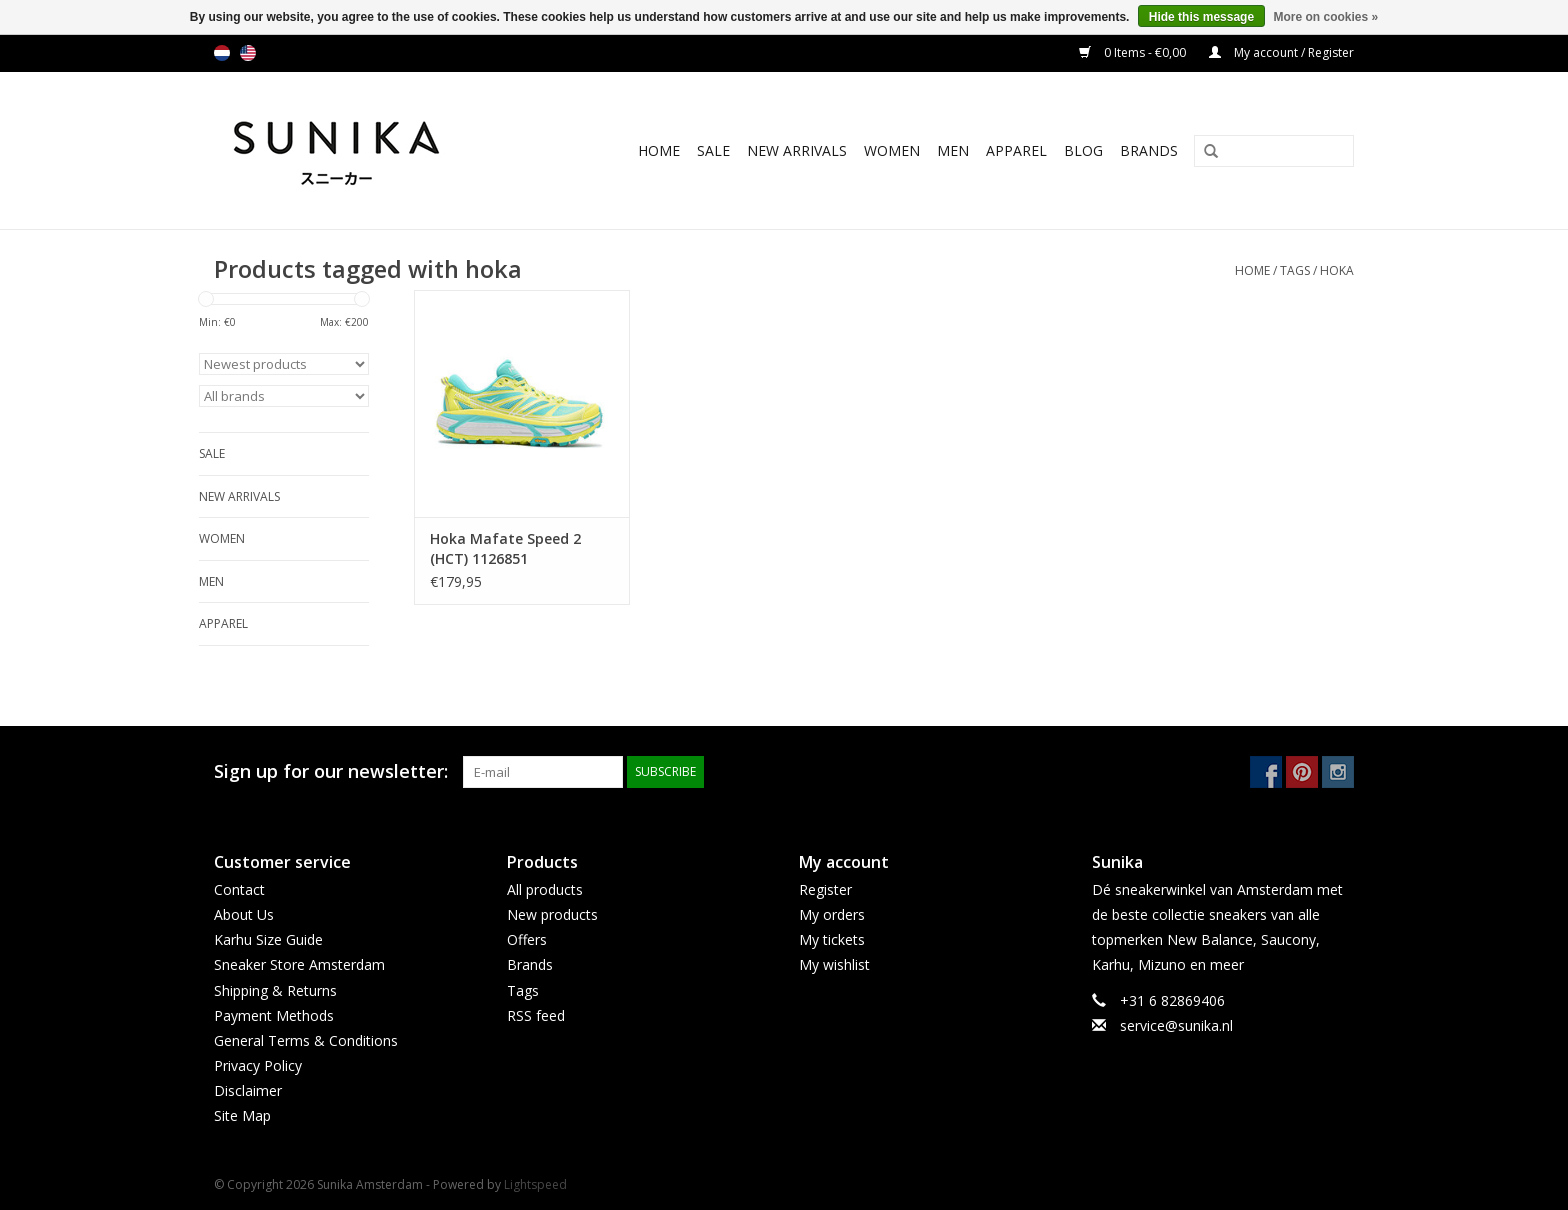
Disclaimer (248, 1090)
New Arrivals (797, 150)
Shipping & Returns (275, 990)
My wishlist (834, 964)
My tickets (832, 939)
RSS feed (536, 1015)
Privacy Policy (258, 1065)
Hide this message (1201, 17)
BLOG (1083, 150)
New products (552, 914)
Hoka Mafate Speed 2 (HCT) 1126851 (505, 548)
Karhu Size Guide (268, 939)
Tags (1295, 270)
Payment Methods (274, 1015)
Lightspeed (535, 1184)
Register (825, 889)
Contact (239, 889)
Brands (1149, 150)
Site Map (242, 1115)
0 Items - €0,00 (1134, 52)
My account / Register (1281, 52)
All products (545, 889)
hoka (1337, 270)
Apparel (1016, 150)
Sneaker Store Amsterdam (299, 964)
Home (659, 150)
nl (222, 53)
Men (953, 150)
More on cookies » (1325, 17)
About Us (244, 914)
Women (892, 150)
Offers (527, 939)
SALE (713, 150)
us (248, 53)
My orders (832, 914)
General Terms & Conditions (306, 1040)
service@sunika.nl (1176, 1025)
